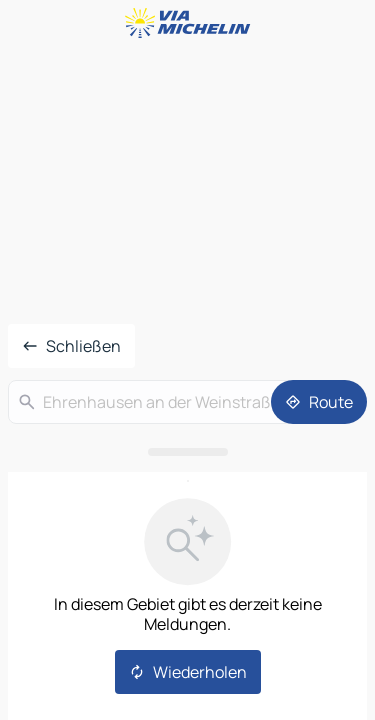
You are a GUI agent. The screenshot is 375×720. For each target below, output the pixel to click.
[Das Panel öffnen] (187, 452)
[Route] (319, 402)
